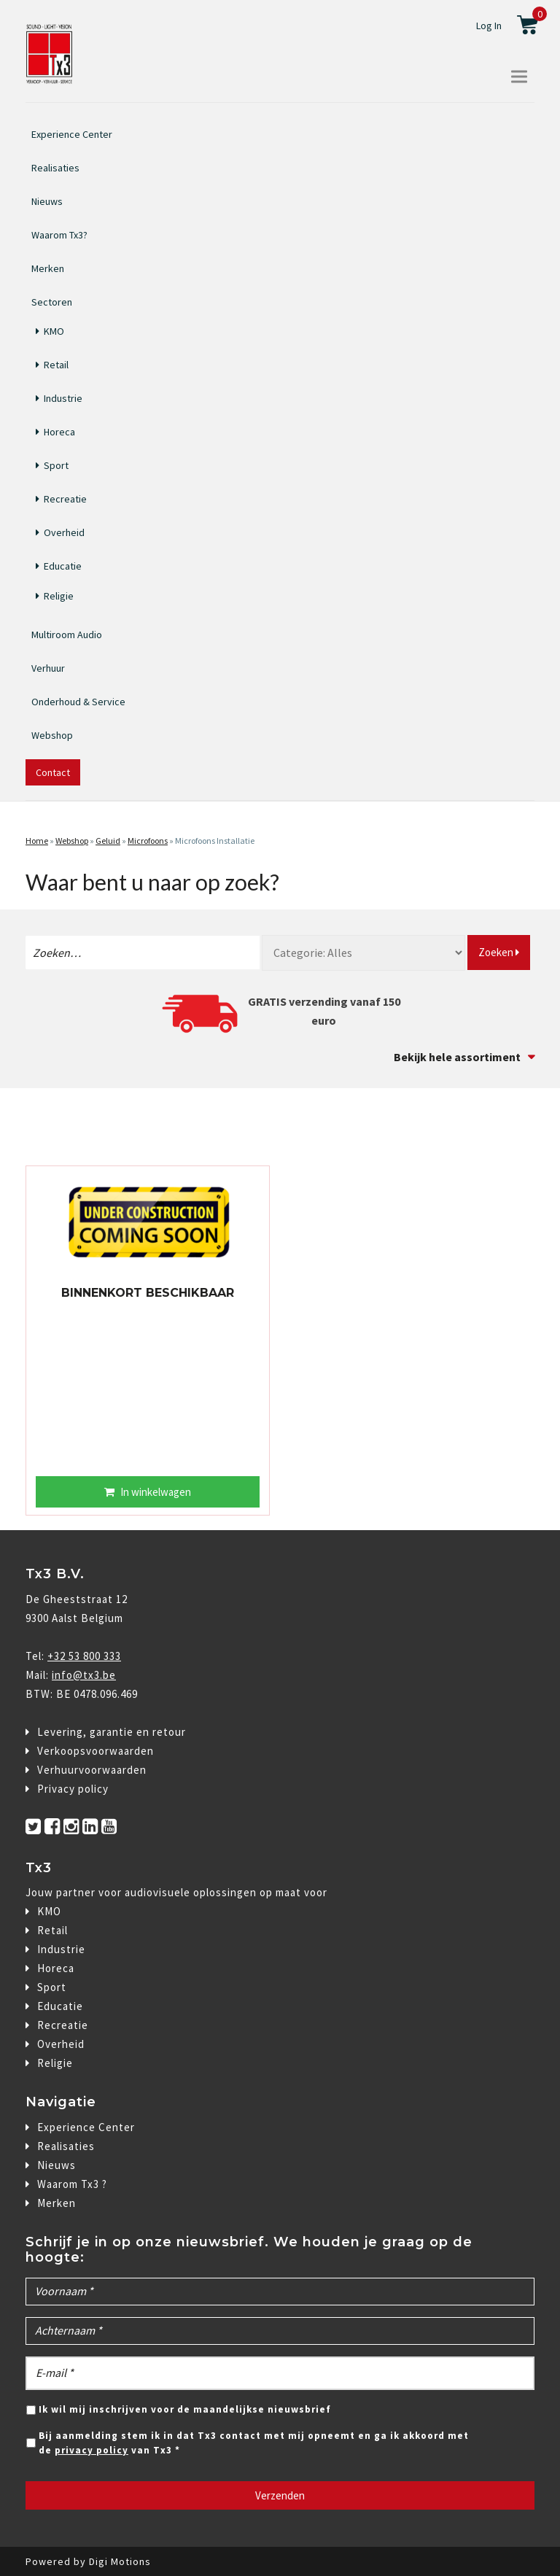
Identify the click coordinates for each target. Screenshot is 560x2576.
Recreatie (65, 498)
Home (37, 840)
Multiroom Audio (66, 634)
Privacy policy (73, 1789)
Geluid (108, 840)
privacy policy (91, 2450)
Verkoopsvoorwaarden (95, 1751)
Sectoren (51, 300)
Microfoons (148, 840)
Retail (56, 364)
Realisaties (55, 167)
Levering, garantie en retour (111, 1732)
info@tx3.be (84, 1675)
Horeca (59, 431)
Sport (56, 465)
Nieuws (47, 201)
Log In (489, 25)
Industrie (63, 398)
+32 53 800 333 (84, 1656)
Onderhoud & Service (78, 701)
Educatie (63, 566)
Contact (53, 772)
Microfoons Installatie (214, 840)
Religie (59, 595)
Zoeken (498, 952)
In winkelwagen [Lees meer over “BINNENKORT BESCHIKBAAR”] (155, 1492)
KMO (54, 331)
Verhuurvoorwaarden (92, 1770)
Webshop (52, 735)
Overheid (64, 532)
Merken (47, 268)
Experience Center (71, 134)
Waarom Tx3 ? (72, 2184)
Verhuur (48, 668)
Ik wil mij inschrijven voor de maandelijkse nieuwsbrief (185, 2409)
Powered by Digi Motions (88, 2561)
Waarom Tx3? (59, 234)
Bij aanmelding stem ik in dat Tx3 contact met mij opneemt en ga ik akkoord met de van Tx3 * (254, 2442)
